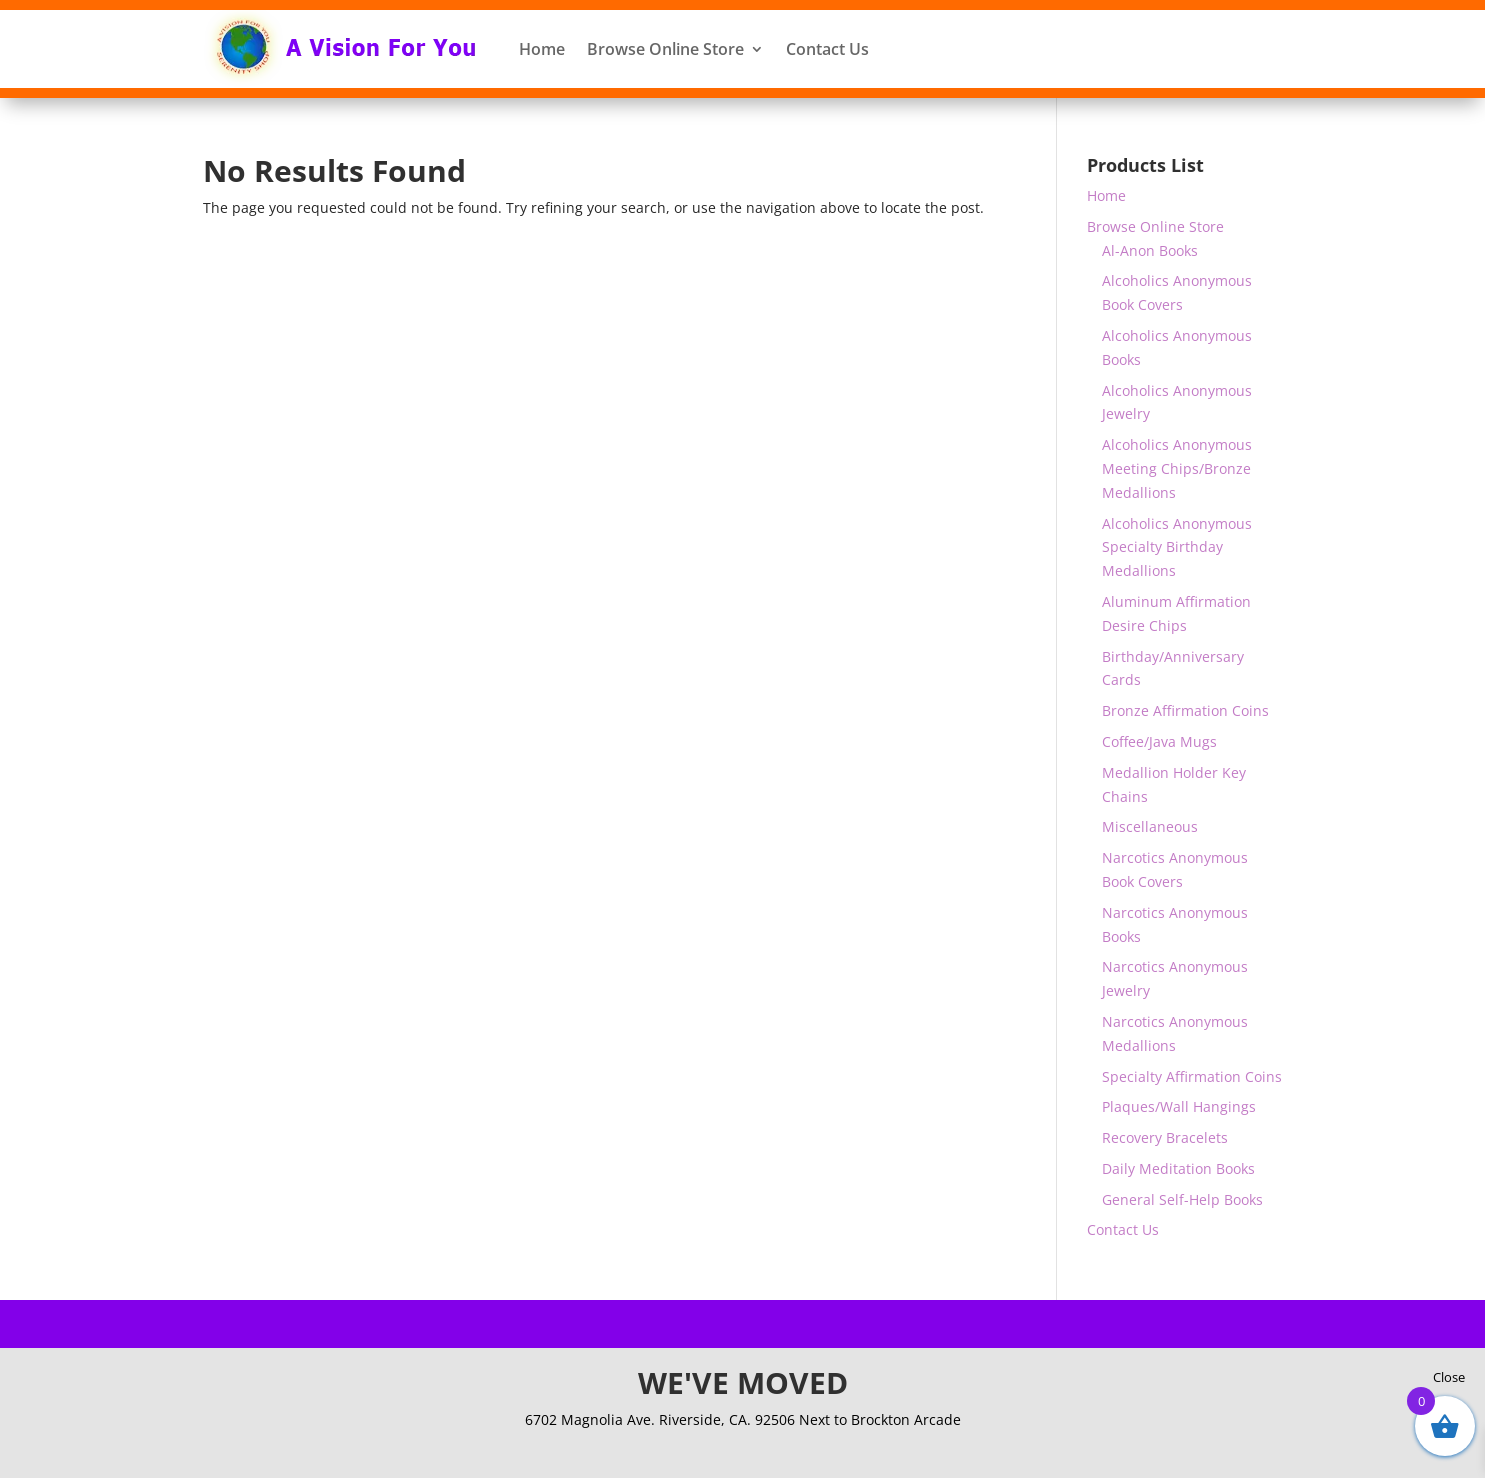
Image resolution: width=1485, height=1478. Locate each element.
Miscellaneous (1150, 826)
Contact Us (827, 49)
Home (542, 49)
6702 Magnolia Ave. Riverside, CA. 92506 (662, 1419)
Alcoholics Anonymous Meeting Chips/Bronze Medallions (1177, 468)
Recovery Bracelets (1165, 1137)
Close (1449, 1377)
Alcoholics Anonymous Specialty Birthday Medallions (1177, 547)
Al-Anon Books (1150, 250)
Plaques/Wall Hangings (1179, 1106)
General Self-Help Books (1182, 1199)
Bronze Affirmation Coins (1185, 710)
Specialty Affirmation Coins (1192, 1076)
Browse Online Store (665, 49)
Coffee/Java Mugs (1159, 741)
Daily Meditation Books (1178, 1168)
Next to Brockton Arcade (880, 1419)
